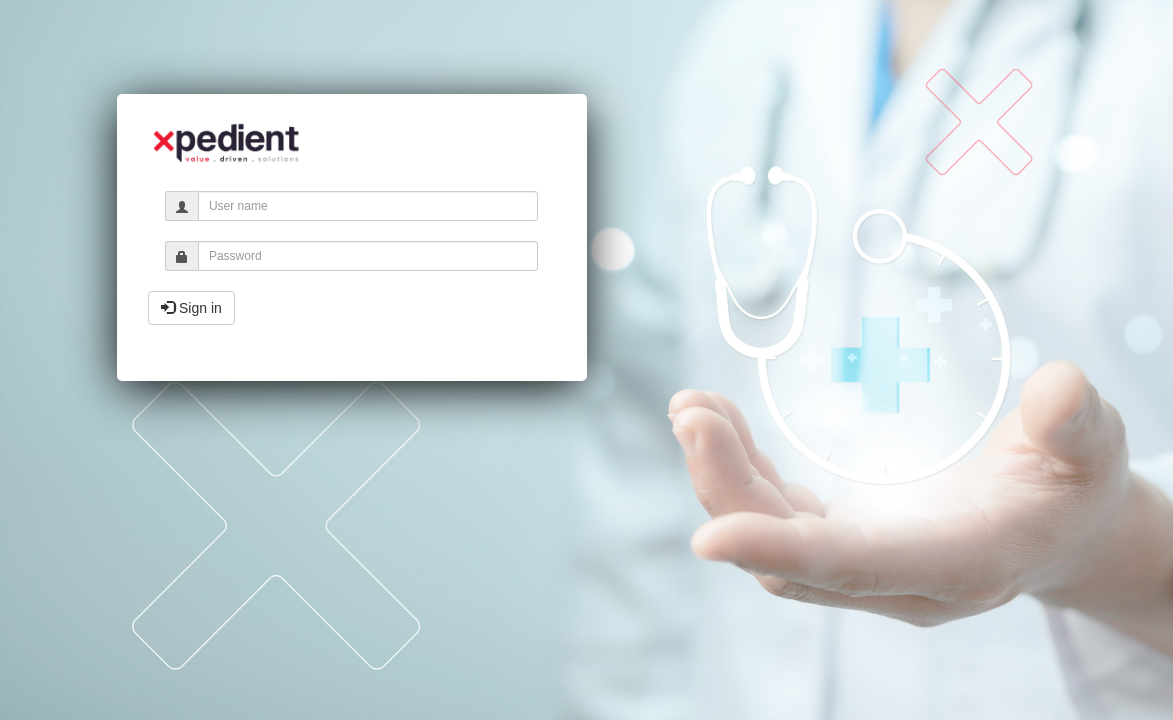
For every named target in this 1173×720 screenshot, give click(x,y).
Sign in (191, 308)
